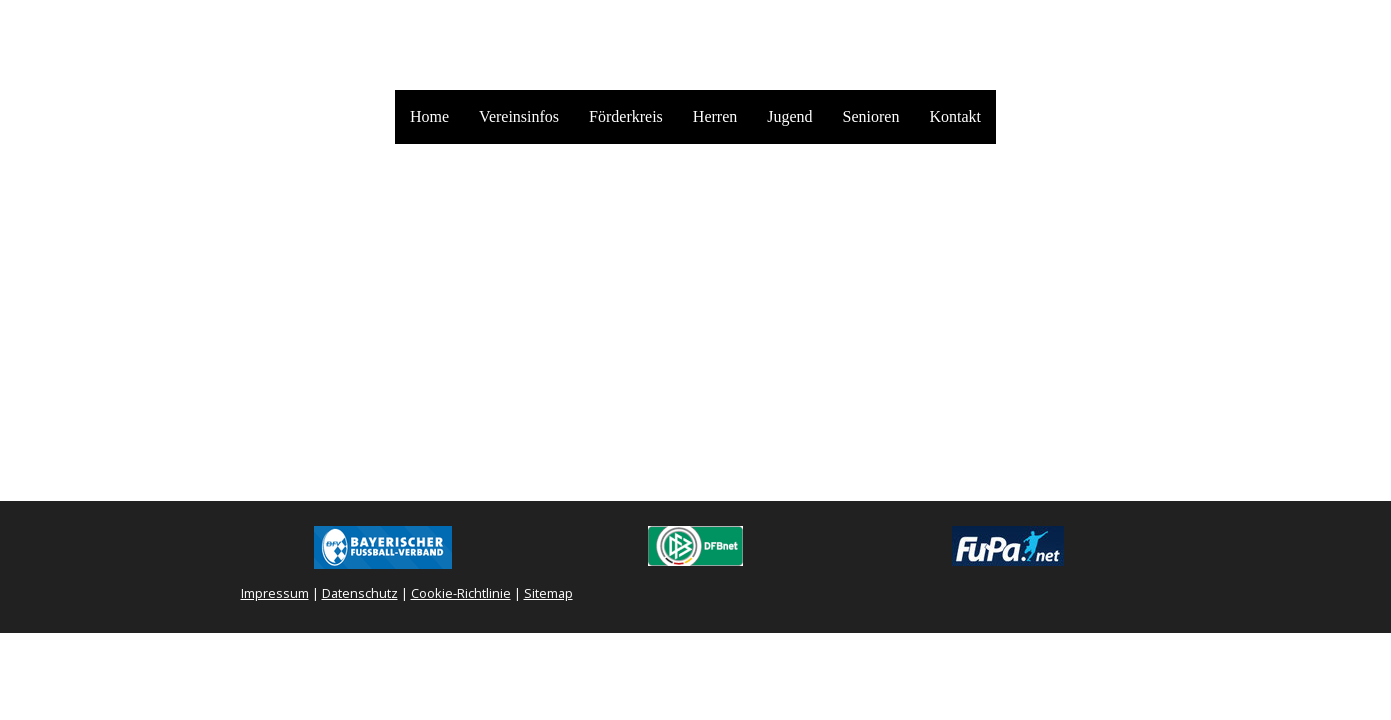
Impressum (275, 593)
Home (429, 116)
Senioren (871, 116)
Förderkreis (626, 116)
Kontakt (955, 116)
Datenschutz (360, 593)
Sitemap (548, 593)
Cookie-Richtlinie (461, 593)
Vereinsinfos (519, 116)
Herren (715, 116)
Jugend (789, 116)
